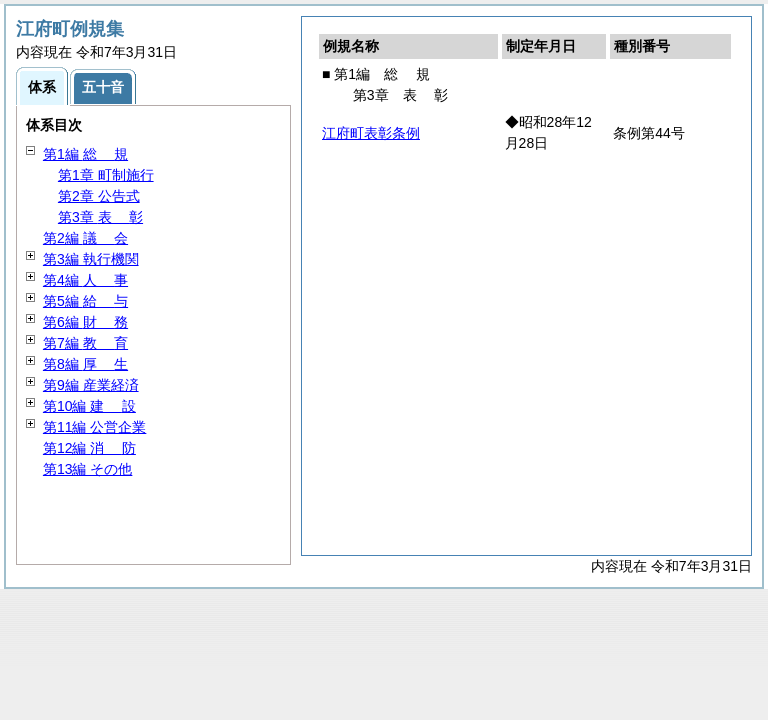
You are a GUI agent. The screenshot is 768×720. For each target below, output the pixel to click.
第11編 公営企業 (94, 427)
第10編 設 (89, 406)
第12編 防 (89, 448)
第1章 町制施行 (106, 175)
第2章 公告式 (99, 196)
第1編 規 (85, 154)
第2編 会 (85, 238)
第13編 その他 (87, 469)
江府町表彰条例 (371, 133)
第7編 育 (85, 343)
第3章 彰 (100, 217)
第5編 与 (85, 301)
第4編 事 (85, 280)
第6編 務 (85, 322)
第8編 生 (85, 364)
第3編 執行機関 (91, 259)
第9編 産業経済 (91, 385)
